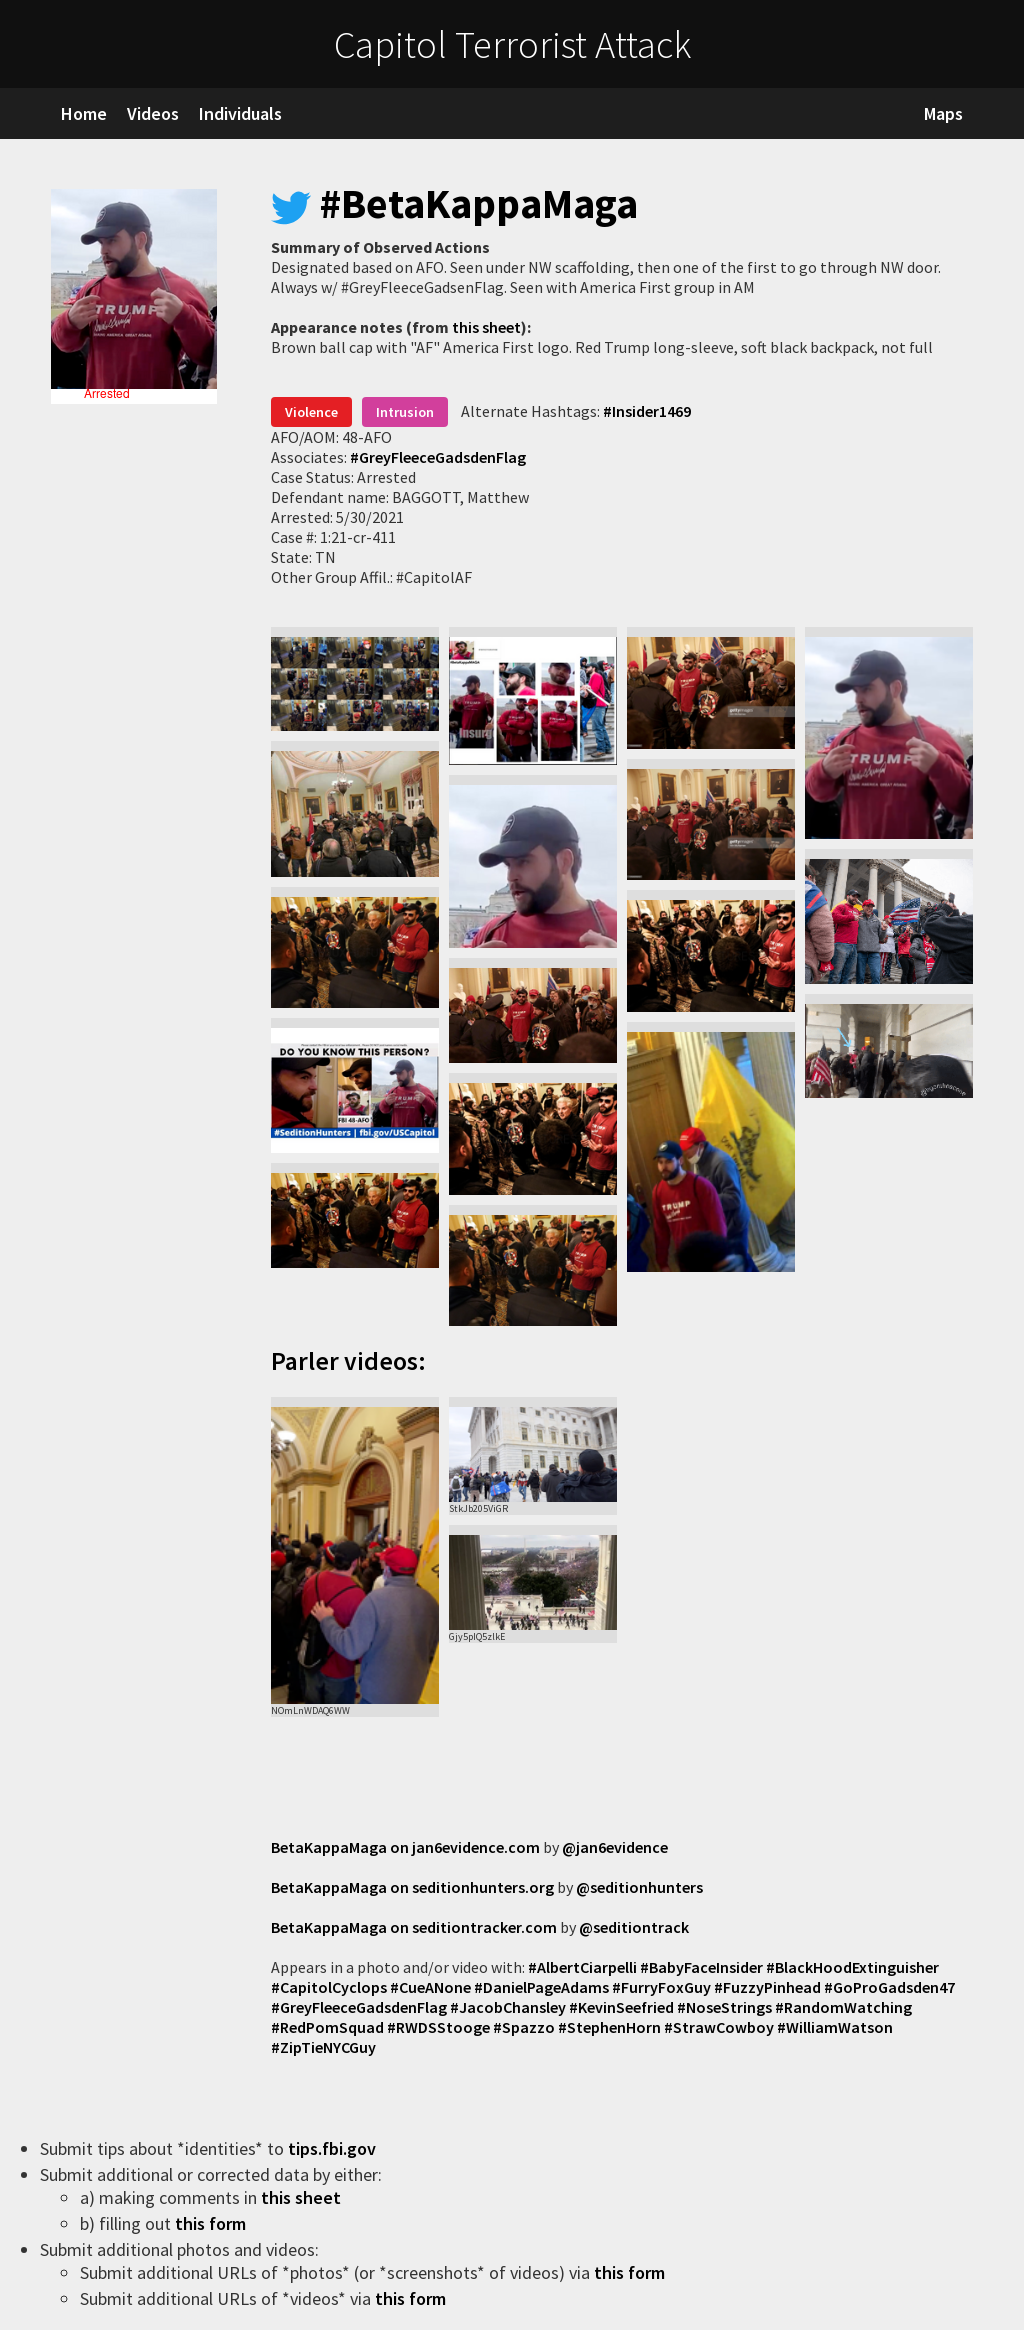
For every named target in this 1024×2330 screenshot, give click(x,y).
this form (212, 2223)
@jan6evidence (615, 1847)
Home (84, 113)
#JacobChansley (508, 2007)
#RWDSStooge (438, 2027)
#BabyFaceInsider (701, 1967)
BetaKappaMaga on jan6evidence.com (405, 1847)
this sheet (486, 327)
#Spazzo (524, 2027)
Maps (943, 113)
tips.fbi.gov (334, 2148)
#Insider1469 (647, 411)
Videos (153, 113)
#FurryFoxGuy (661, 1987)
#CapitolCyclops (329, 1987)
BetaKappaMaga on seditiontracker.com (414, 1927)
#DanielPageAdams (541, 1987)
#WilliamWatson (835, 2027)
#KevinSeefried (621, 2007)
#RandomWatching (843, 2007)
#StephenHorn (609, 2027)
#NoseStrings (724, 2007)
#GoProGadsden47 (889, 1987)
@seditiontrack (634, 1927)
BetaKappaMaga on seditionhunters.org (412, 1887)
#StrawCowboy (719, 2027)
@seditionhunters (639, 1887)
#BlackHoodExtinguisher (852, 1967)
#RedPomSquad (327, 2027)
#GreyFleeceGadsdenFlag (438, 457)
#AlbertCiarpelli (582, 1967)
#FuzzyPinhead (767, 1987)
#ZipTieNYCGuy (323, 2047)
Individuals (240, 113)
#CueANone (430, 1987)
